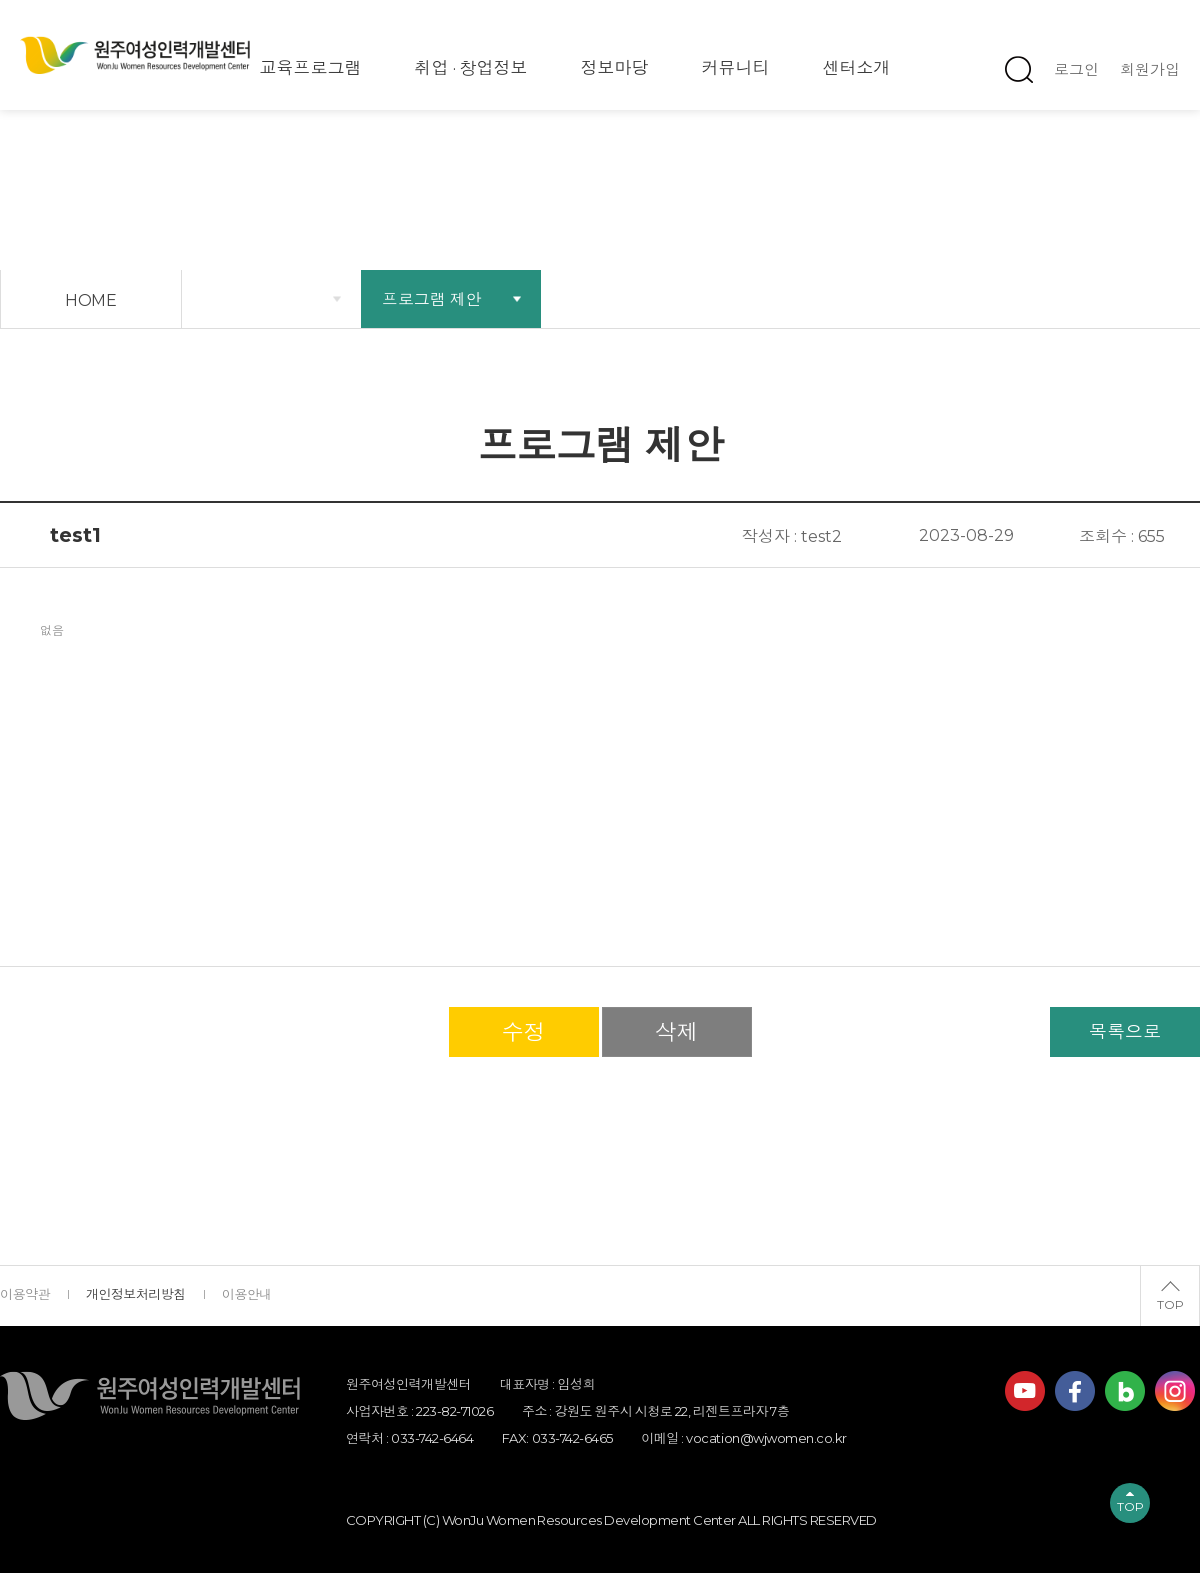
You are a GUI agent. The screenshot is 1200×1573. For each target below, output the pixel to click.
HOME (91, 300)
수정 (524, 1032)
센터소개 (857, 68)
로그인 (1076, 69)
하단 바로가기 (0, 0)
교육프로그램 (311, 68)
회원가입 (1150, 69)
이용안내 (247, 1294)
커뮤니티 (736, 68)
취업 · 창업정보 (471, 68)
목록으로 (1125, 1032)
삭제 (677, 1032)
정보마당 (615, 68)
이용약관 (25, 1294)
